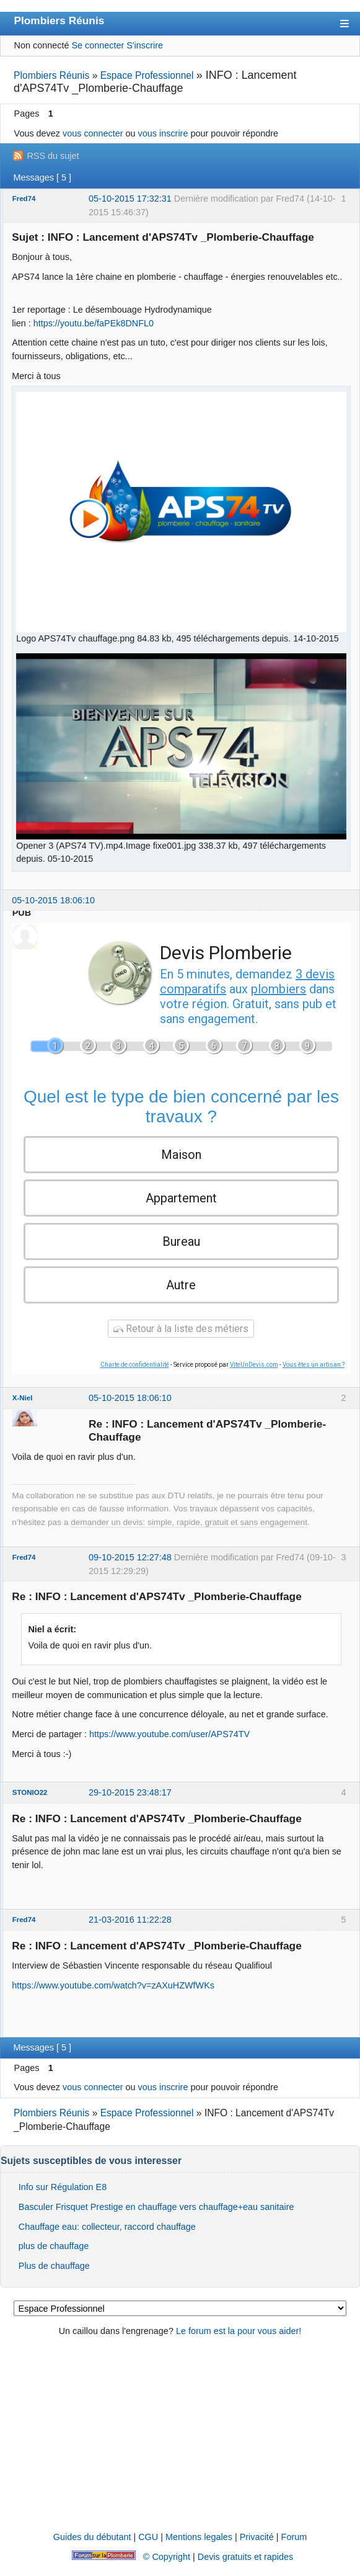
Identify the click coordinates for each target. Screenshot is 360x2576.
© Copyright (166, 2557)
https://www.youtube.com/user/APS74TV (169, 1734)
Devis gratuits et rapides (245, 2557)
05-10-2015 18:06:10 (53, 900)
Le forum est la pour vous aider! (238, 2331)
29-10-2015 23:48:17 (130, 1792)
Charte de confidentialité (134, 1364)
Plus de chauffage (54, 2266)
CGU (148, 2537)
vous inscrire (163, 133)
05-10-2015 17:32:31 (130, 198)
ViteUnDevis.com (254, 1364)
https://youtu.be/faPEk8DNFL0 (93, 323)
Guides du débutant (92, 2537)
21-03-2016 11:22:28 (130, 1920)
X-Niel (22, 1398)
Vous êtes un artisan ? (314, 1364)
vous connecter (93, 133)
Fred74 (24, 198)
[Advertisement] (180, 2434)
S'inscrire (144, 45)
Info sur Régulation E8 (63, 2187)
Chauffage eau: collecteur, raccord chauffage (107, 2227)
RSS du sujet (53, 156)
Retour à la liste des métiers (180, 1329)
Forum (294, 2537)
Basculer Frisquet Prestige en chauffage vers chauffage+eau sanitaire (156, 2207)
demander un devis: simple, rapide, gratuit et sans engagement (189, 1522)
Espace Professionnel (147, 75)
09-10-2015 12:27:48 (130, 1557)
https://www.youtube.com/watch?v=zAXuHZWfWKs (113, 1985)
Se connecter (97, 45)
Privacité (257, 2537)
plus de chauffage (54, 2246)
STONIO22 (30, 1792)
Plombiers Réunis (59, 20)
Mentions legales (198, 2537)
